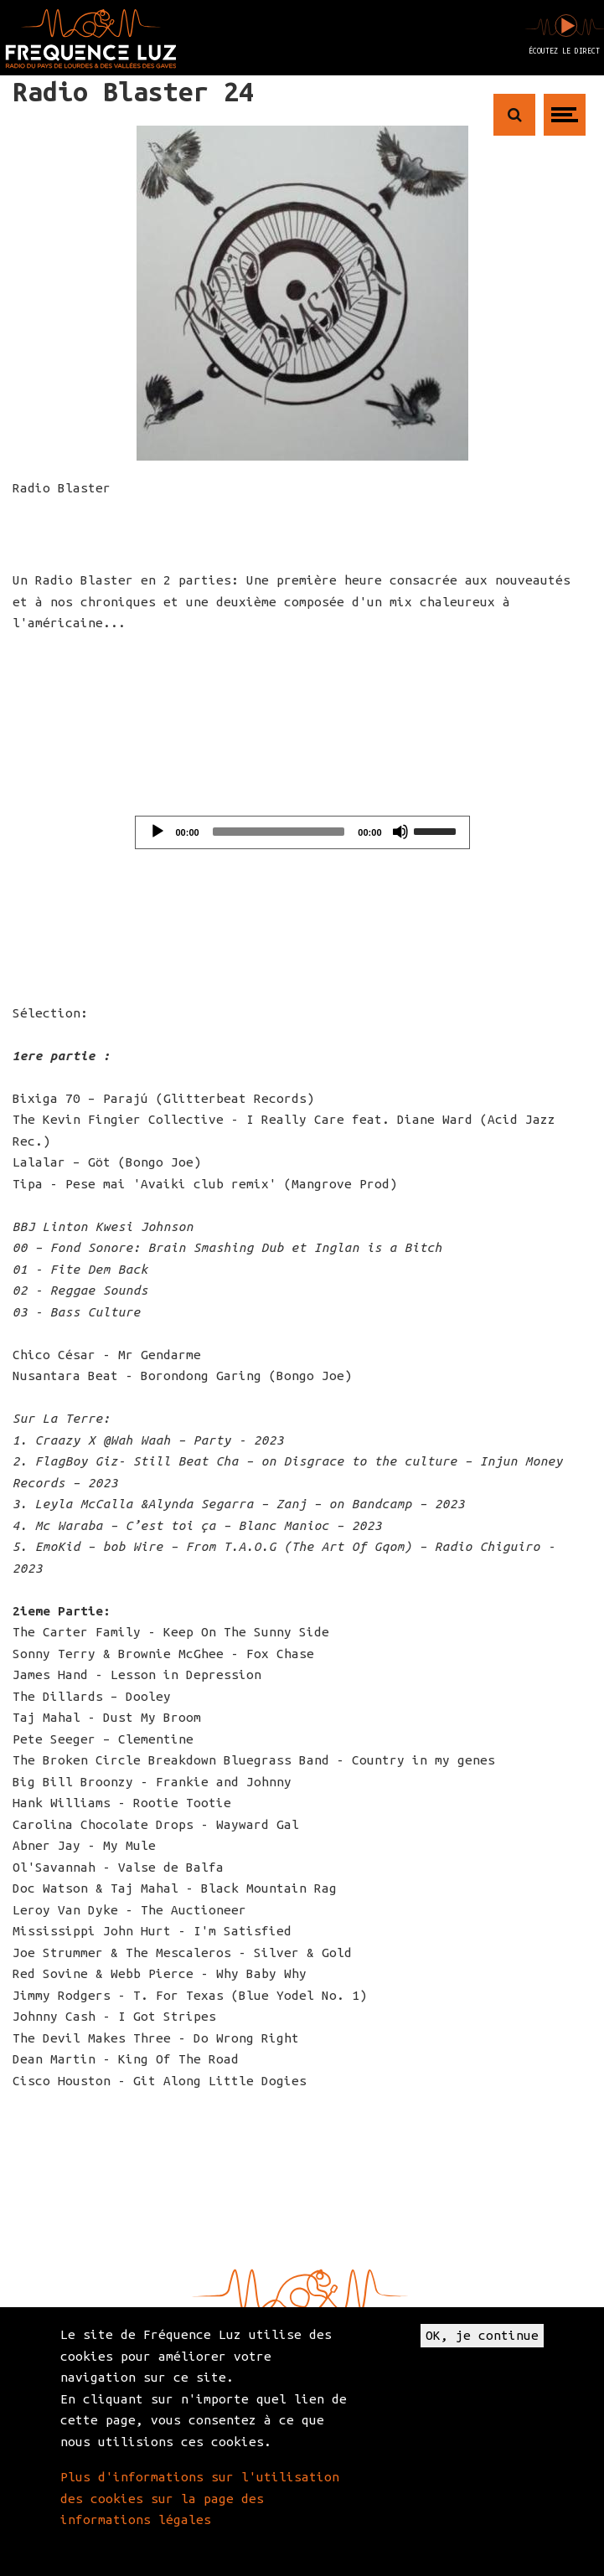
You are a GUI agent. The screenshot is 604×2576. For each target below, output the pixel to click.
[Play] (157, 831)
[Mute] (400, 831)
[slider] (279, 831)
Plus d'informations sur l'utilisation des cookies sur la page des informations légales (199, 2498)
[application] (302, 832)
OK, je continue (482, 2335)
